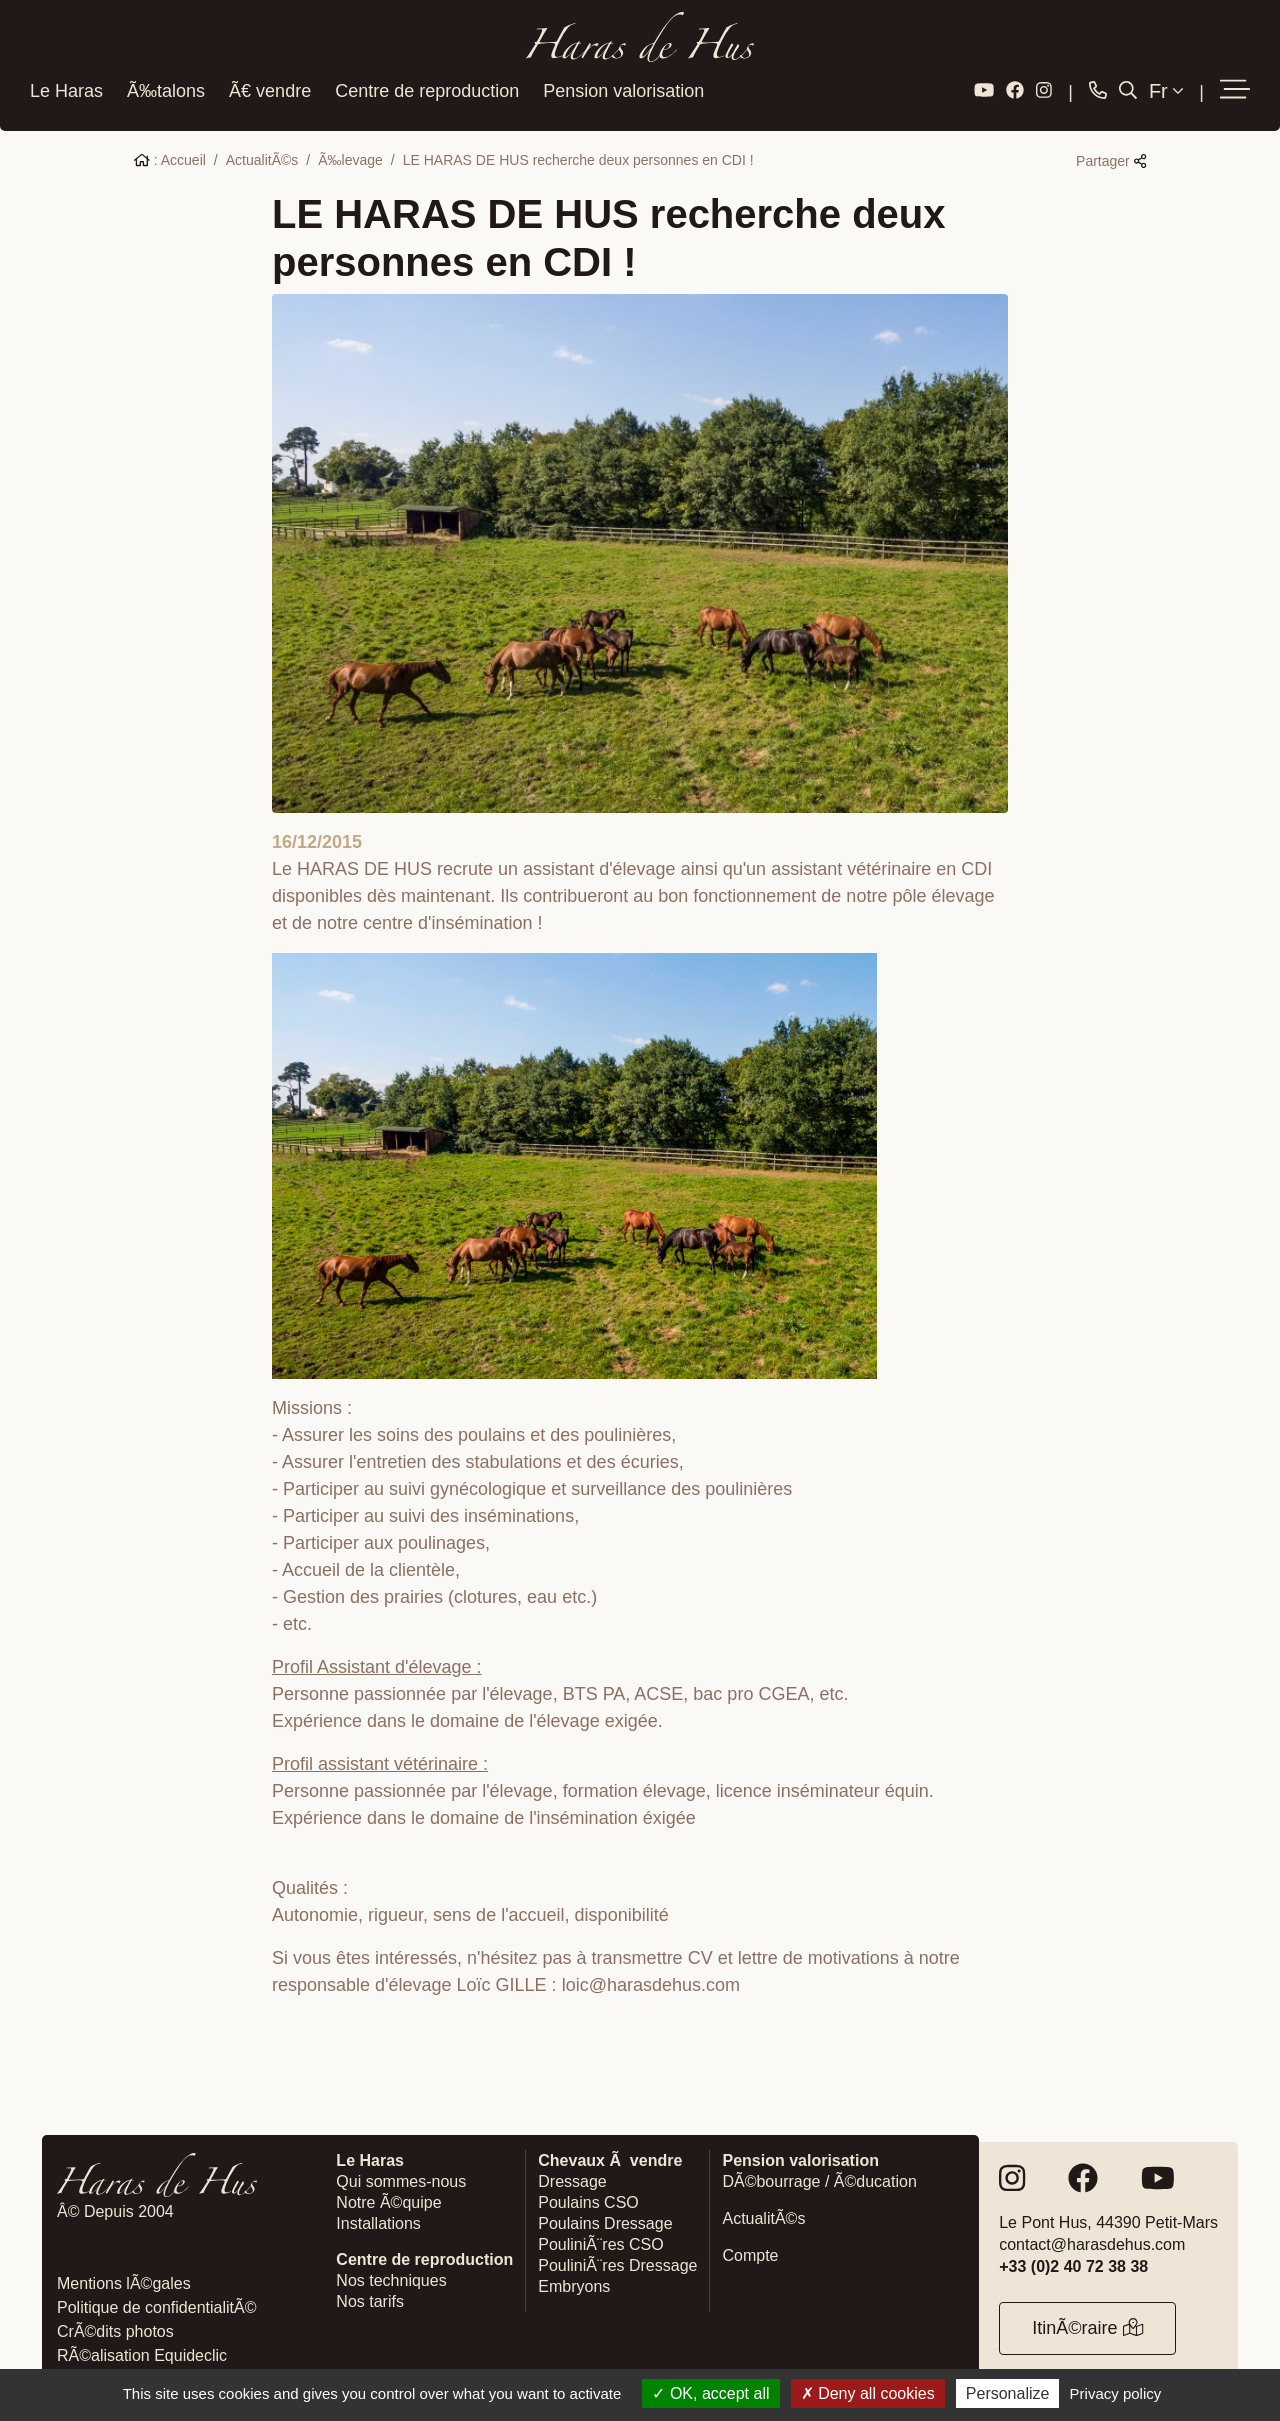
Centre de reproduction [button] (427, 89)
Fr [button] (1166, 89)
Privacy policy (1116, 2393)
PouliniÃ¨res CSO (600, 2242)
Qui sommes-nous (401, 2179)
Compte (750, 2253)
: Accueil (170, 158)
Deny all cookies (868, 2393)
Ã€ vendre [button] (270, 89)
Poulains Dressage (605, 2221)
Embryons (574, 2284)
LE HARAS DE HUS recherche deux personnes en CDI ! (578, 158)
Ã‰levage (350, 158)
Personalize (1008, 2393)
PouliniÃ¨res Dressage (617, 2263)
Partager (1111, 159)
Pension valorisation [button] (623, 89)
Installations (378, 2221)
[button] (1235, 89)
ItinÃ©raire (1087, 2326)
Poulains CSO (588, 2200)
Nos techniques (391, 2278)
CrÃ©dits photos (115, 2329)
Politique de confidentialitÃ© (156, 2305)
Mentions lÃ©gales (124, 2281)
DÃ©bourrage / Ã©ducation (819, 2179)
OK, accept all (710, 2393)
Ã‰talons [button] (166, 89)
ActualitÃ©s (262, 158)
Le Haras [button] (66, 89)
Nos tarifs (370, 2299)
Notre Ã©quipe (388, 2200)
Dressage (572, 2179)
